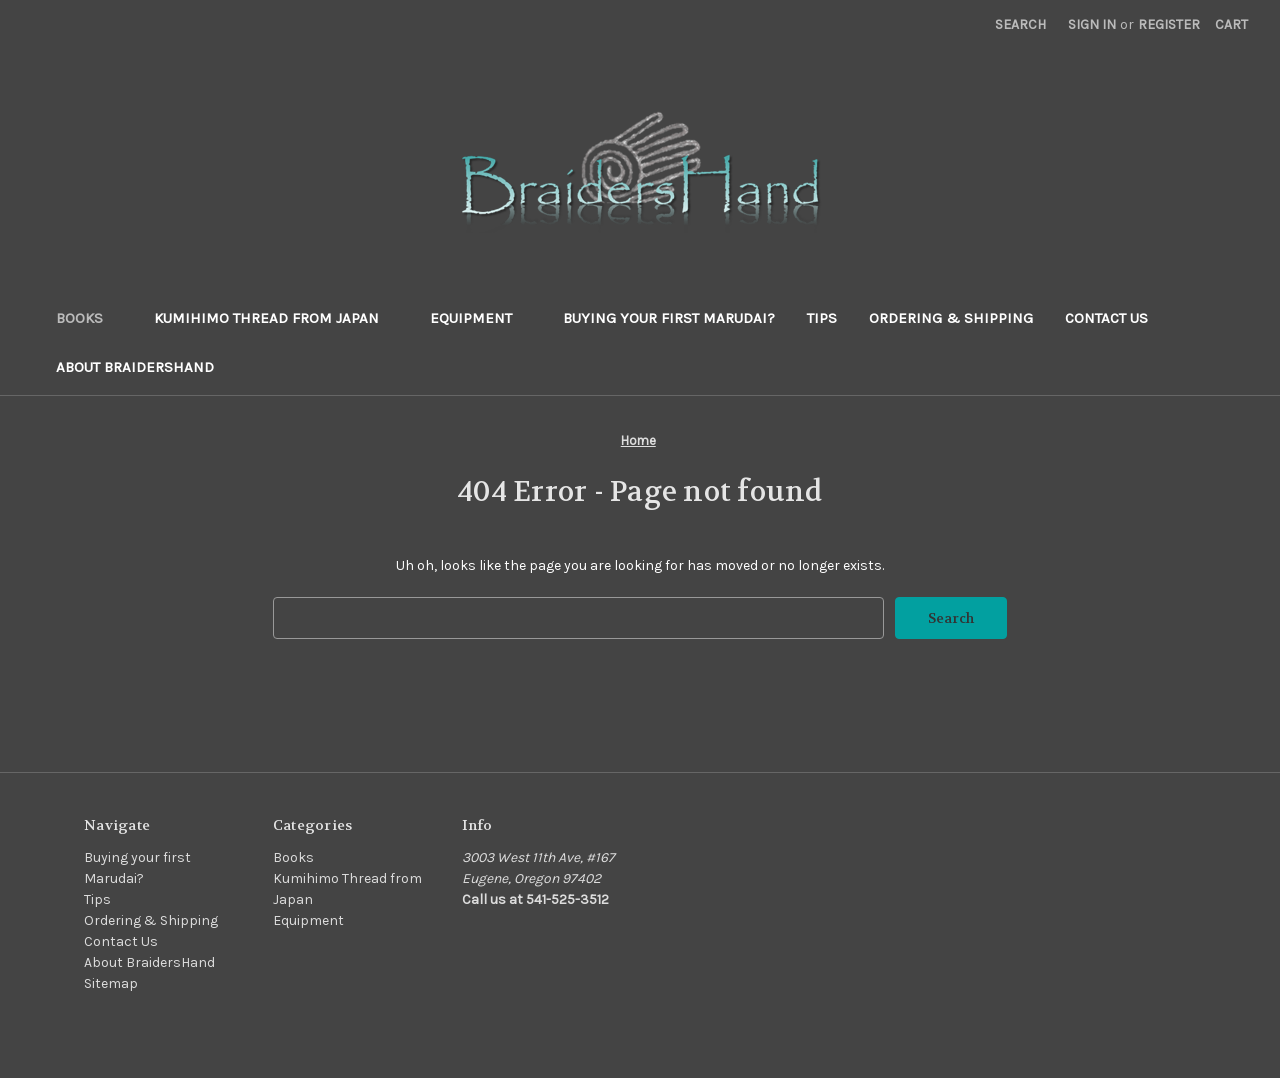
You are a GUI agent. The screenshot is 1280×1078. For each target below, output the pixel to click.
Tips (822, 318)
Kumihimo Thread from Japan (276, 318)
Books (89, 318)
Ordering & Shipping (951, 318)
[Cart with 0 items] (1231, 24)
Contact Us (1106, 318)
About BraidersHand (135, 367)
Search (1020, 24)
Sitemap (111, 983)
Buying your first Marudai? (669, 318)
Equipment (480, 318)
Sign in (1092, 24)
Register (1169, 24)
